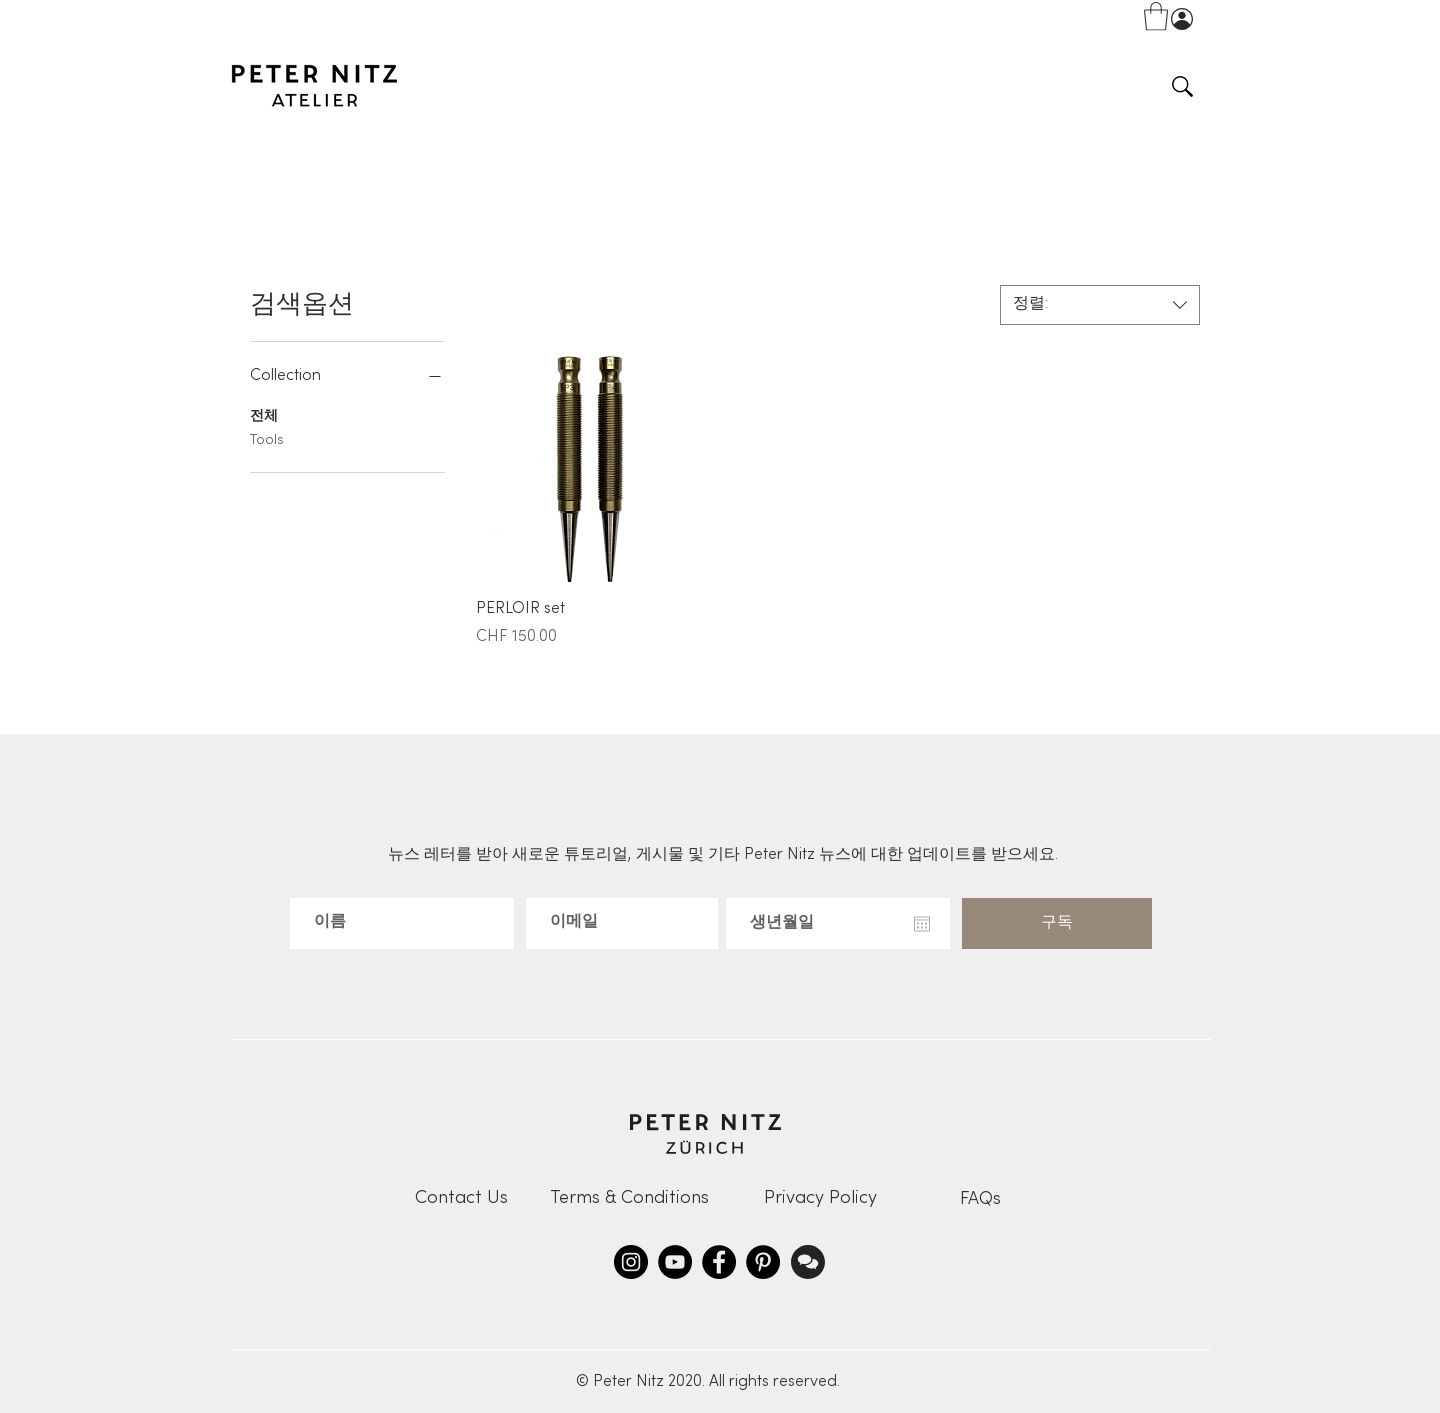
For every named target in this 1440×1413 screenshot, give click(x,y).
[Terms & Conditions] (629, 1198)
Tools (267, 438)
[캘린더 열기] (922, 924)
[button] (1156, 16)
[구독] (1057, 923)
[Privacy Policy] (820, 1198)
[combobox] (1100, 305)
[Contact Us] (461, 1198)
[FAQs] (980, 1199)
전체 (264, 414)
